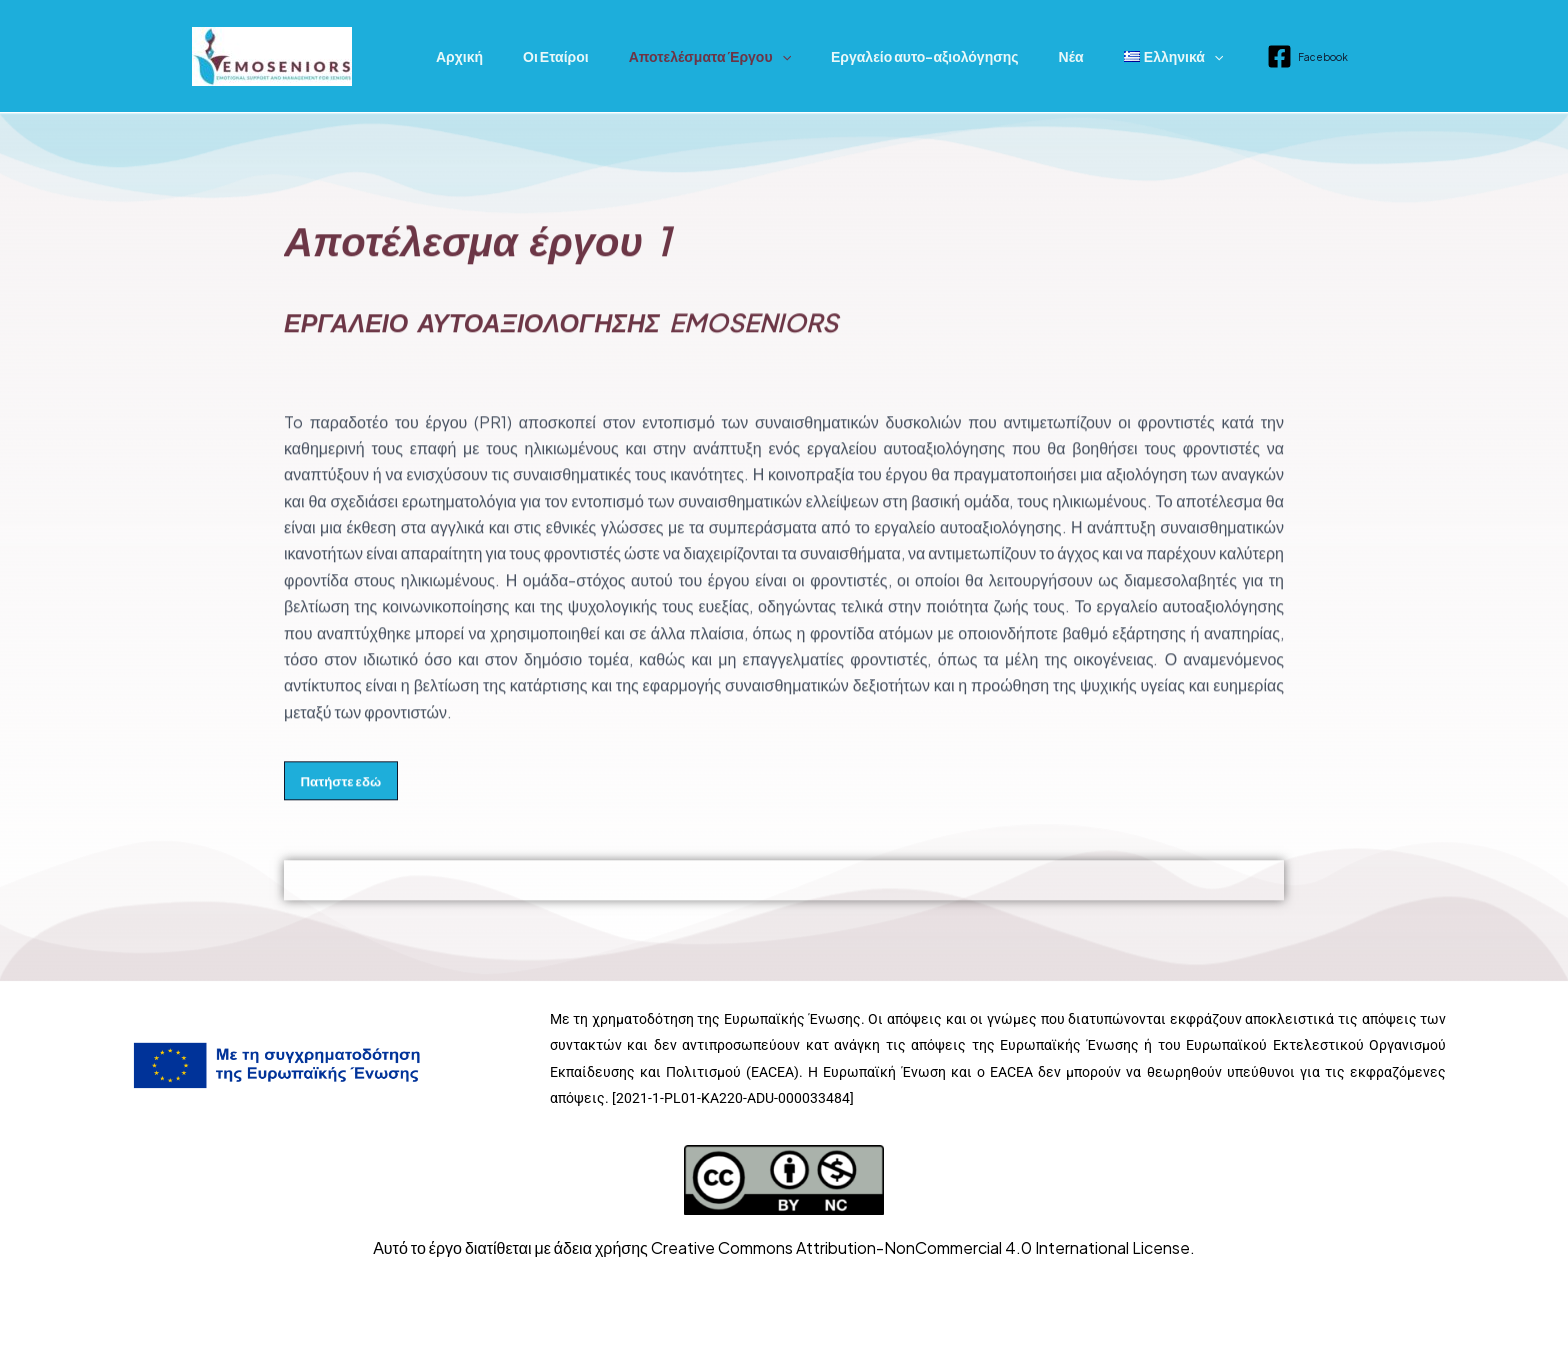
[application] (752, 56)
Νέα (1017, 56)
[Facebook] (1235, 56)
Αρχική (453, 56)
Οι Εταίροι (538, 56)
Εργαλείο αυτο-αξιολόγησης (883, 56)
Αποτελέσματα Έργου (680, 56)
